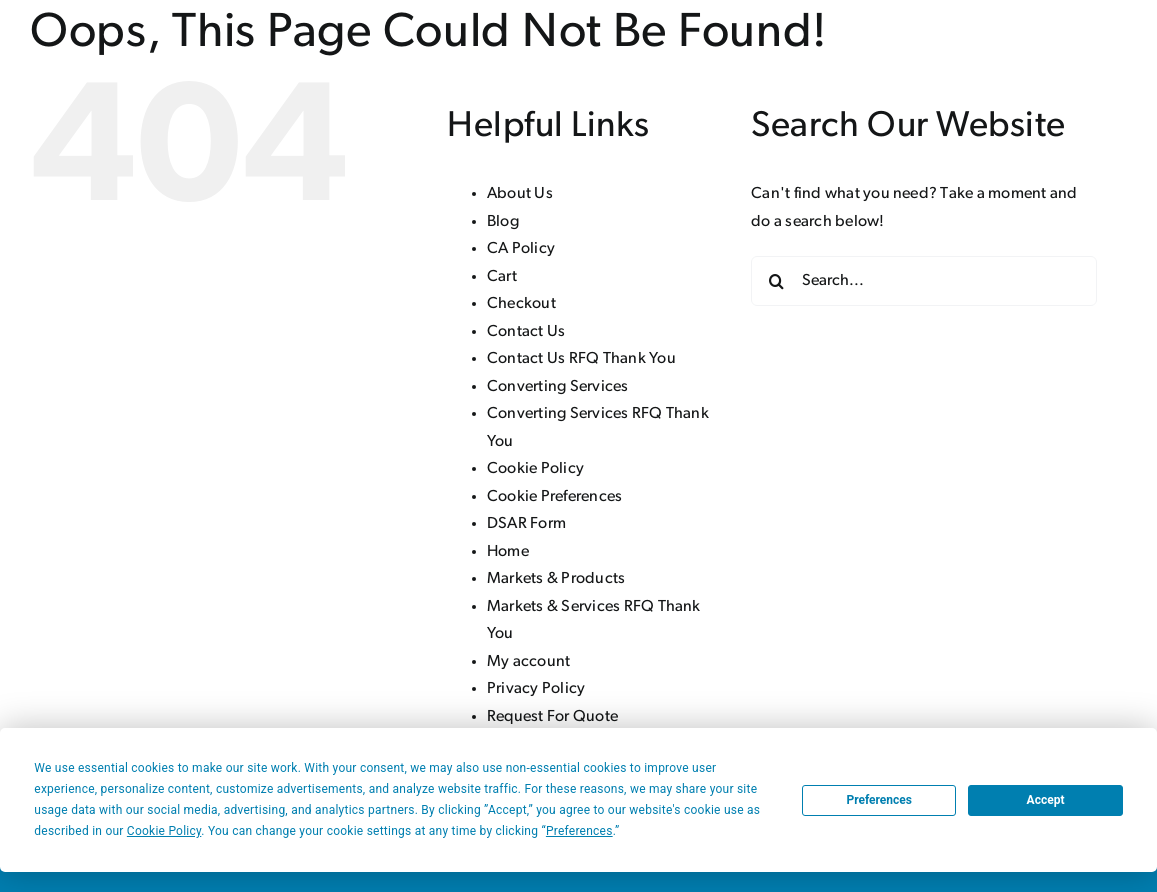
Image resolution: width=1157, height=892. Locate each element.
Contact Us (526, 332)
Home (508, 552)
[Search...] (924, 281)
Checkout (521, 304)
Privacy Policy (536, 689)
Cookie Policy (535, 469)
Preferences (879, 800)
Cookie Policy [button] (164, 831)
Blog (503, 222)
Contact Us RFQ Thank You (581, 359)
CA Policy (521, 249)
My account (528, 662)
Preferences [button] (579, 831)
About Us (520, 194)
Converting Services (558, 387)
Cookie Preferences (554, 497)
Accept (1046, 800)
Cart (502, 277)
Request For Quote (552, 717)
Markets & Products (556, 579)
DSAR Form (526, 524)
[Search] (776, 281)
